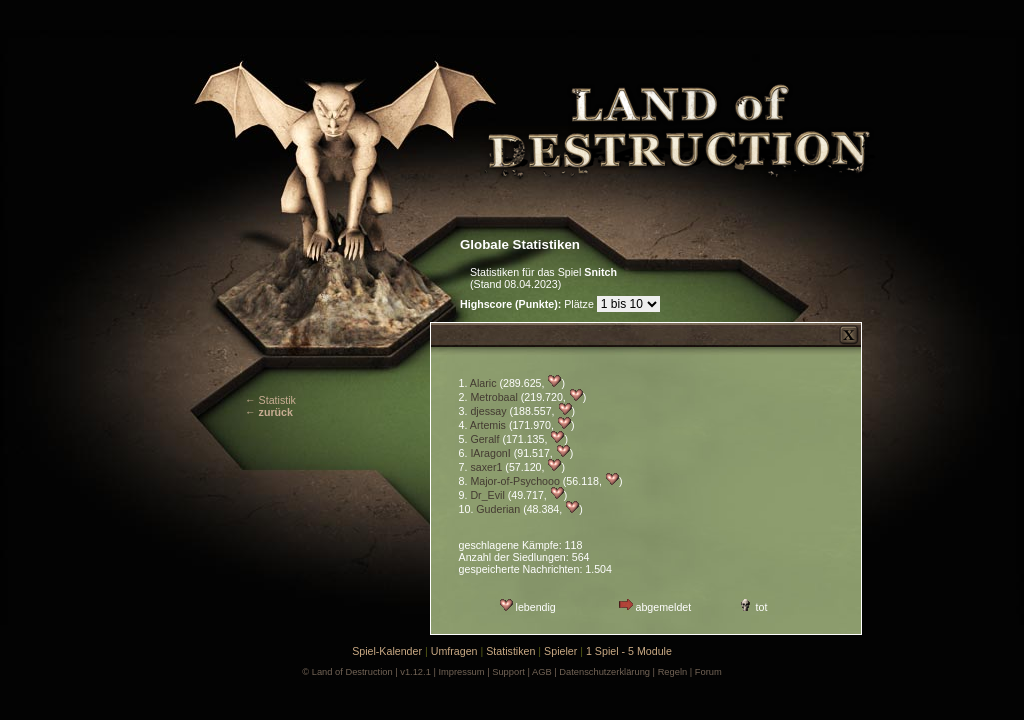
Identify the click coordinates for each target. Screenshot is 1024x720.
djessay (488, 411)
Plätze (528, 304)
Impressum (461, 672)
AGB (542, 672)
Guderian (498, 509)
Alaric (483, 383)
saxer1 (486, 467)
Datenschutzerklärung (604, 672)
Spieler (560, 651)
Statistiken (510, 651)
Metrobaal (493, 397)
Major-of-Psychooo (514, 481)
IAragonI (490, 453)
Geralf (484, 439)
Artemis (488, 425)
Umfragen (454, 651)
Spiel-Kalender (387, 651)
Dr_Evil (487, 495)
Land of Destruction (352, 672)
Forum (708, 672)
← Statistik (270, 400)
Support (508, 672)
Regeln (673, 672)
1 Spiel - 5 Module (629, 651)
